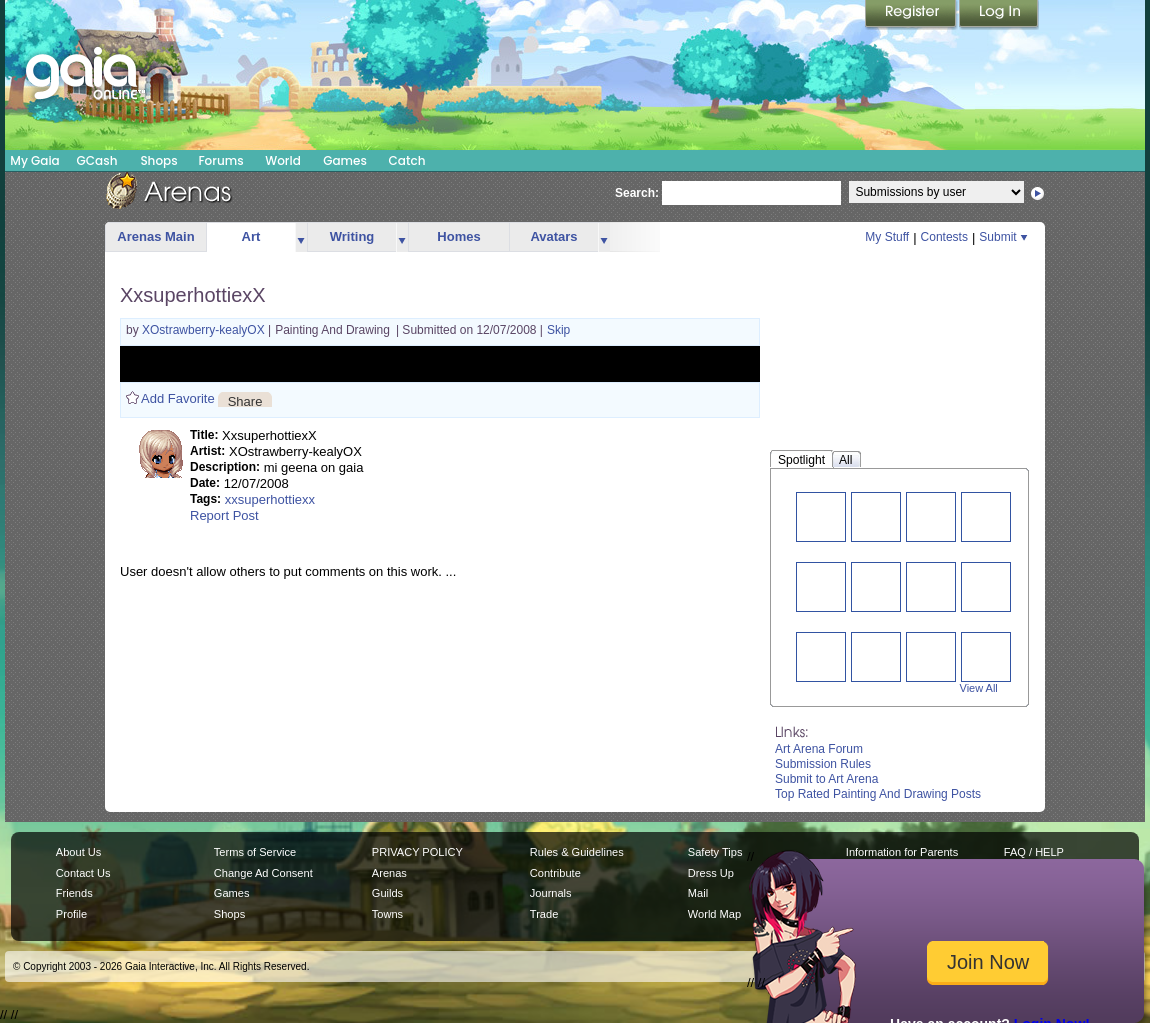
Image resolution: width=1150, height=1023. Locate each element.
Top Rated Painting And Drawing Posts (878, 794)
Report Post (224, 515)
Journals (551, 893)
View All (979, 688)
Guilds (387, 893)
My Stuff (887, 237)
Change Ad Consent (263, 873)
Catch (407, 160)
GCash (97, 160)
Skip (558, 330)
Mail (698, 893)
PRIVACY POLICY (417, 852)
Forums (220, 160)
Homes (458, 236)
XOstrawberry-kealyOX (205, 330)
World (283, 160)
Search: (637, 193)
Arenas (389, 873)
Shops (158, 160)
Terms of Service (255, 852)
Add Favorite (178, 398)
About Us (78, 852)
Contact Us (83, 873)
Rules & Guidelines (577, 852)
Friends (74, 893)
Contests (944, 237)
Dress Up (711, 873)
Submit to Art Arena (826, 779)
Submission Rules (823, 764)
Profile (71, 914)
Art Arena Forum (819, 749)
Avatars (553, 236)
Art (251, 236)
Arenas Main (155, 236)
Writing (352, 236)
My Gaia (34, 160)
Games (345, 160)
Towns (387, 914)
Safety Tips (715, 852)
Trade (544, 914)
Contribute (555, 873)
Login (999, 15)
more (301, 237)
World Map (714, 914)
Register (912, 15)
